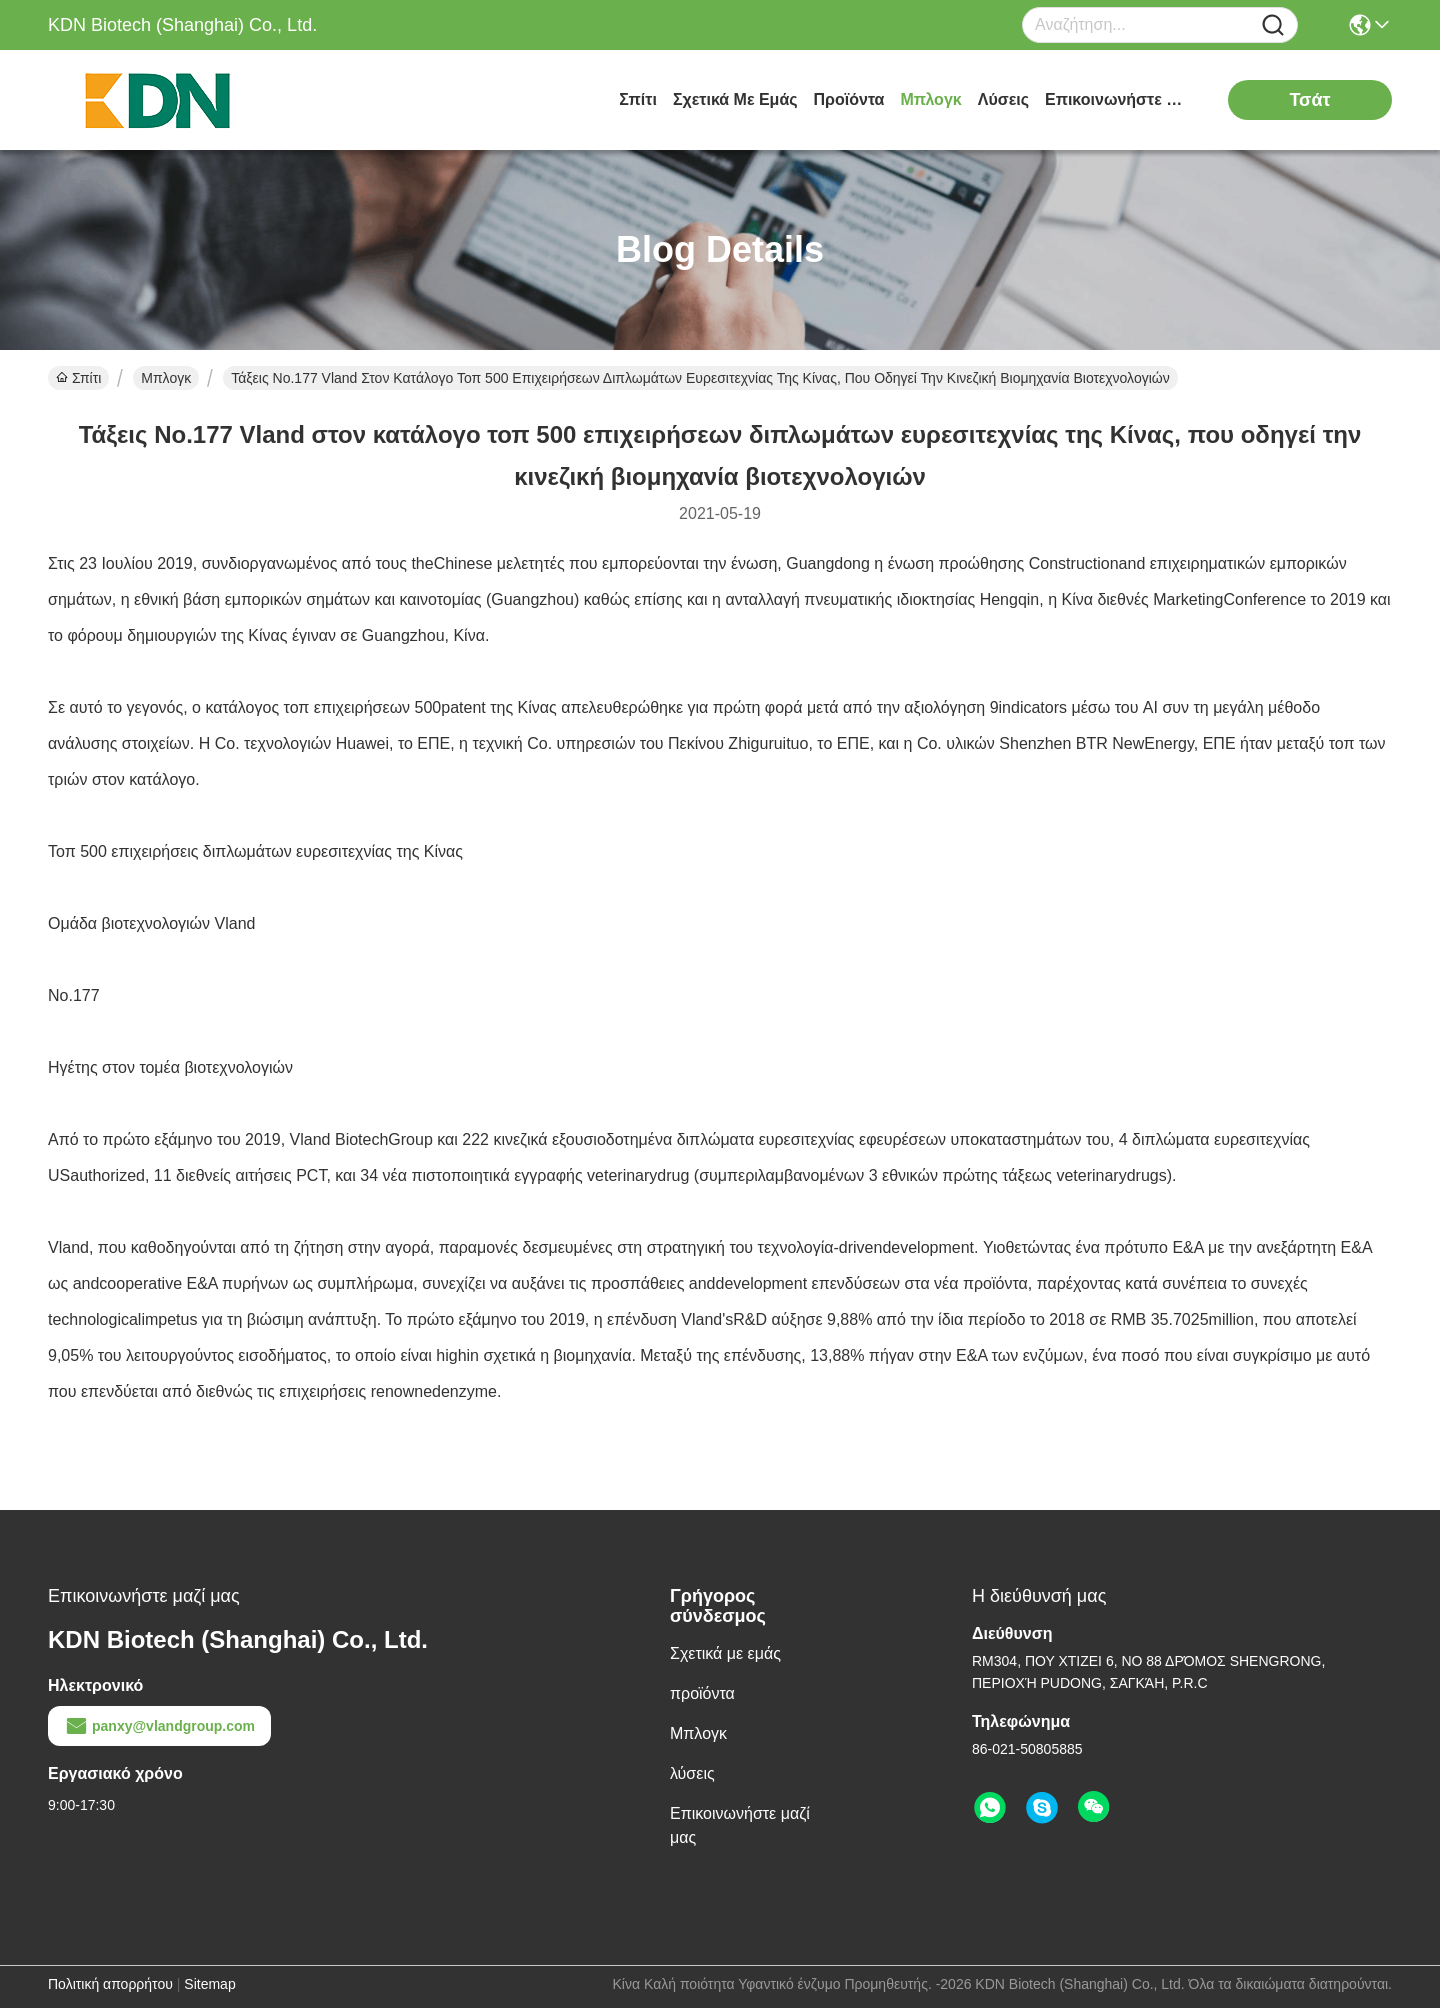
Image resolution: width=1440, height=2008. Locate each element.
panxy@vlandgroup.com (159, 1726)
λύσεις (1003, 99)
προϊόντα (849, 99)
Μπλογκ (930, 99)
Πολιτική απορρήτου (110, 1984)
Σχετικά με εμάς (735, 99)
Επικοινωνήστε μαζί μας (1120, 99)
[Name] (1273, 25)
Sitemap (209, 1984)
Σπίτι (638, 99)
